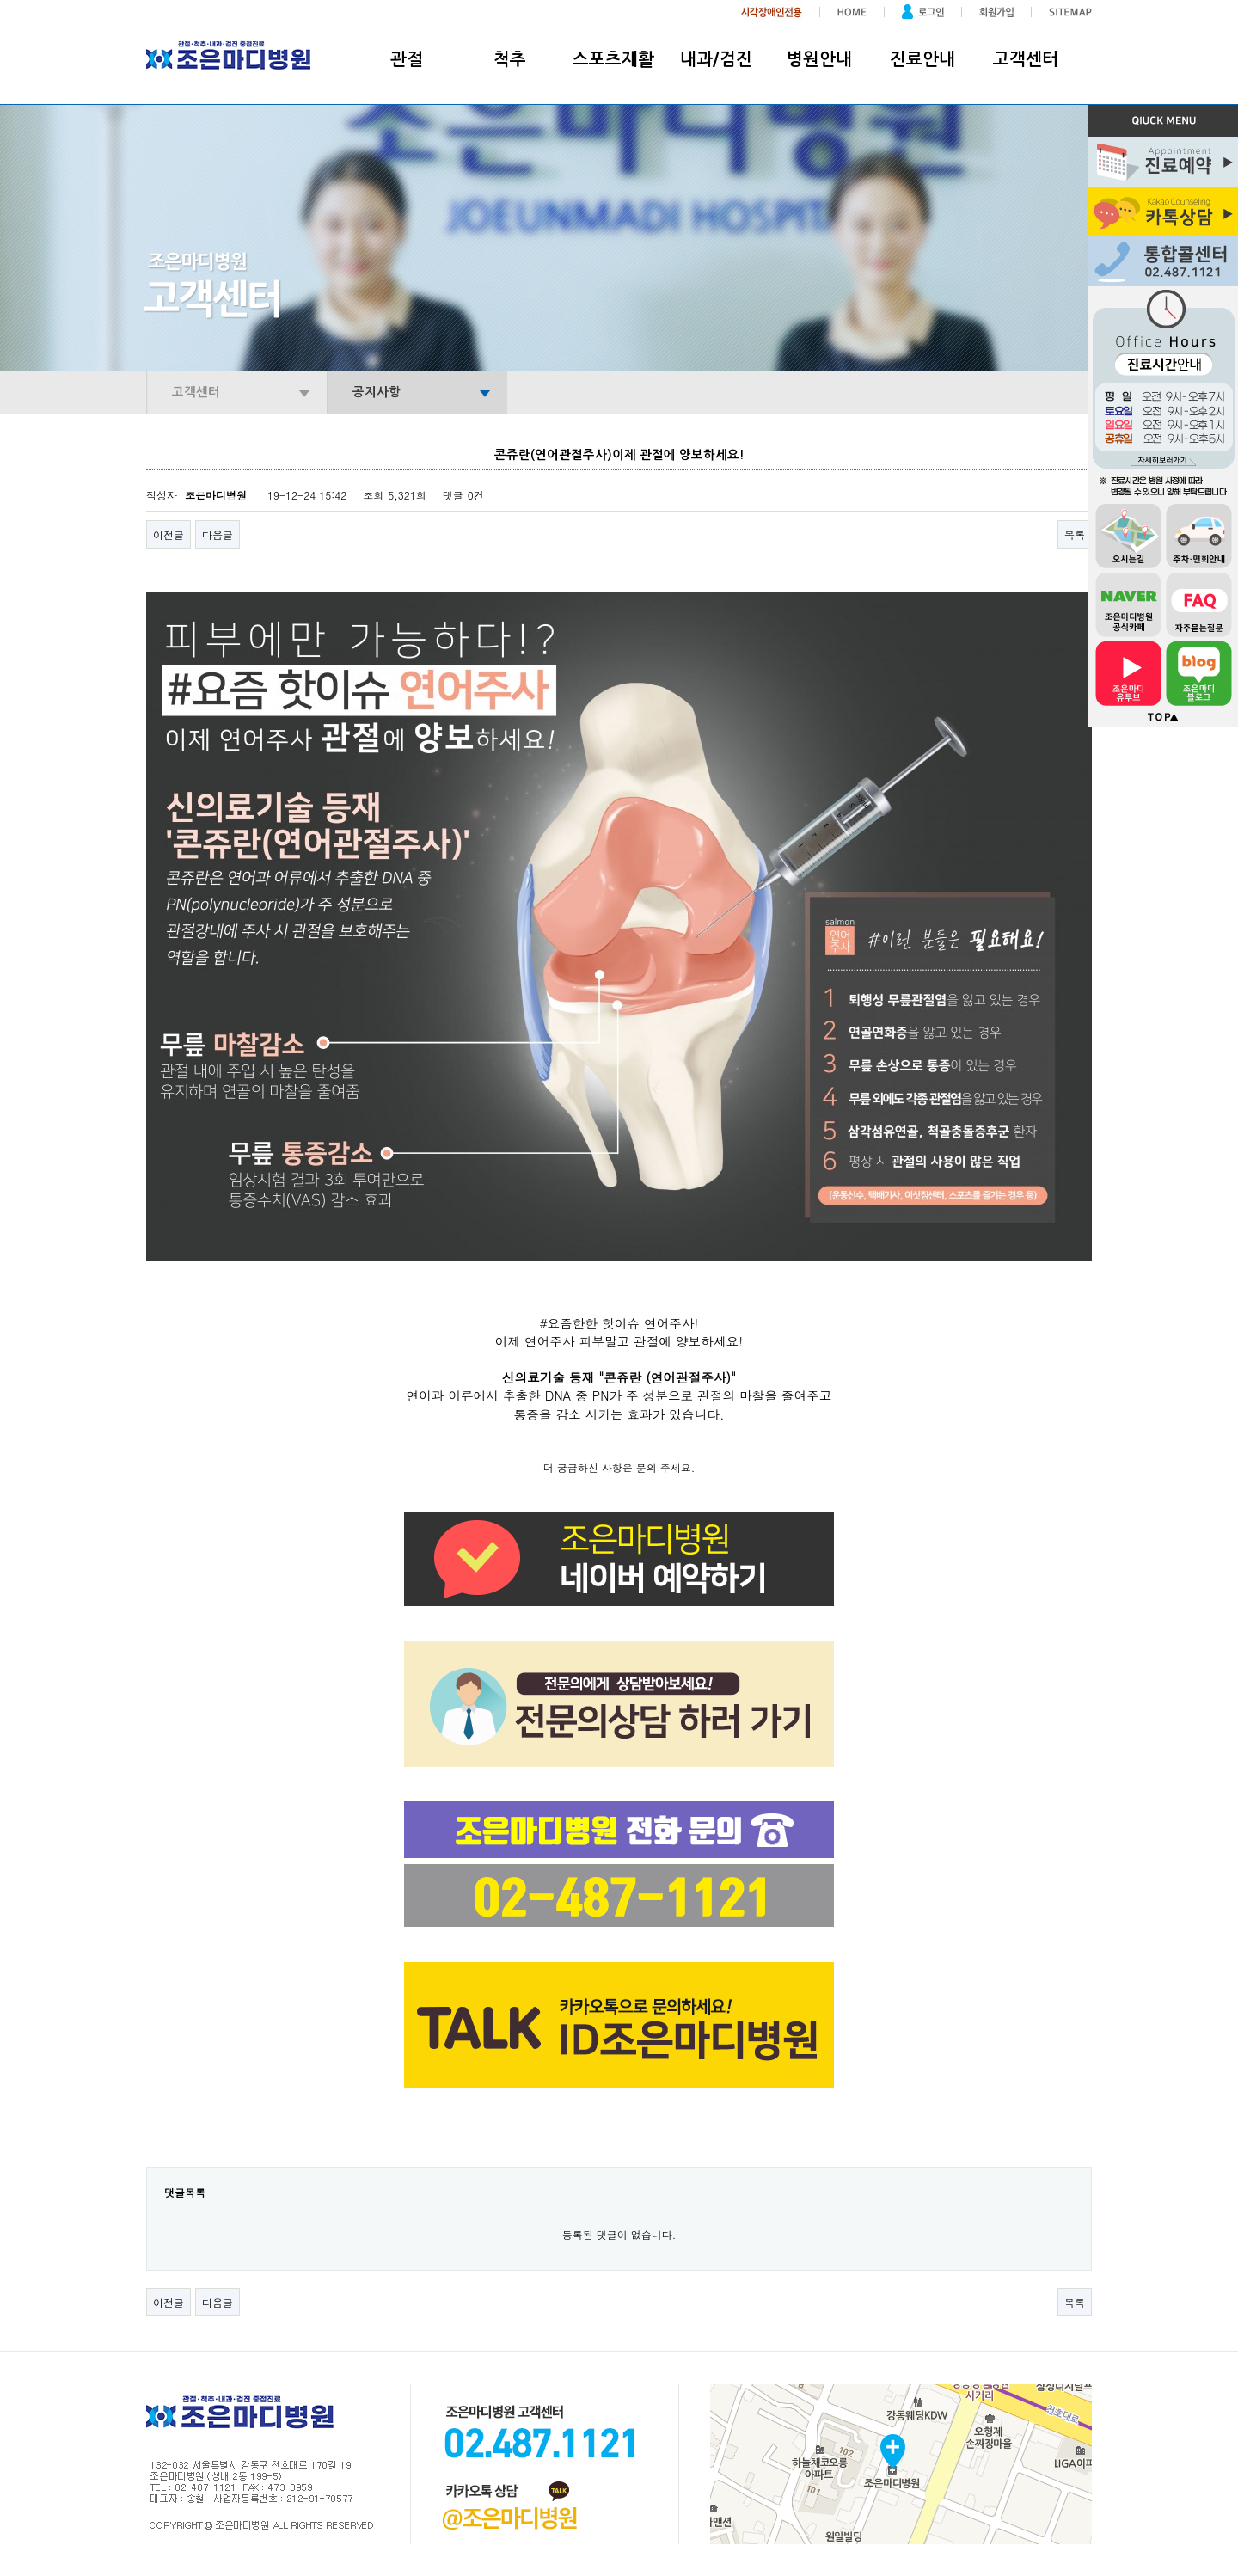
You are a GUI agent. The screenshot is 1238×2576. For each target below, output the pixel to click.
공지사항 (376, 392)
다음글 (217, 534)
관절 (406, 59)
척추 (509, 59)
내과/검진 (716, 59)
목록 (1074, 534)
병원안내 (819, 59)
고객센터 (1025, 59)
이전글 (168, 534)
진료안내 (922, 59)
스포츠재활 (613, 59)
